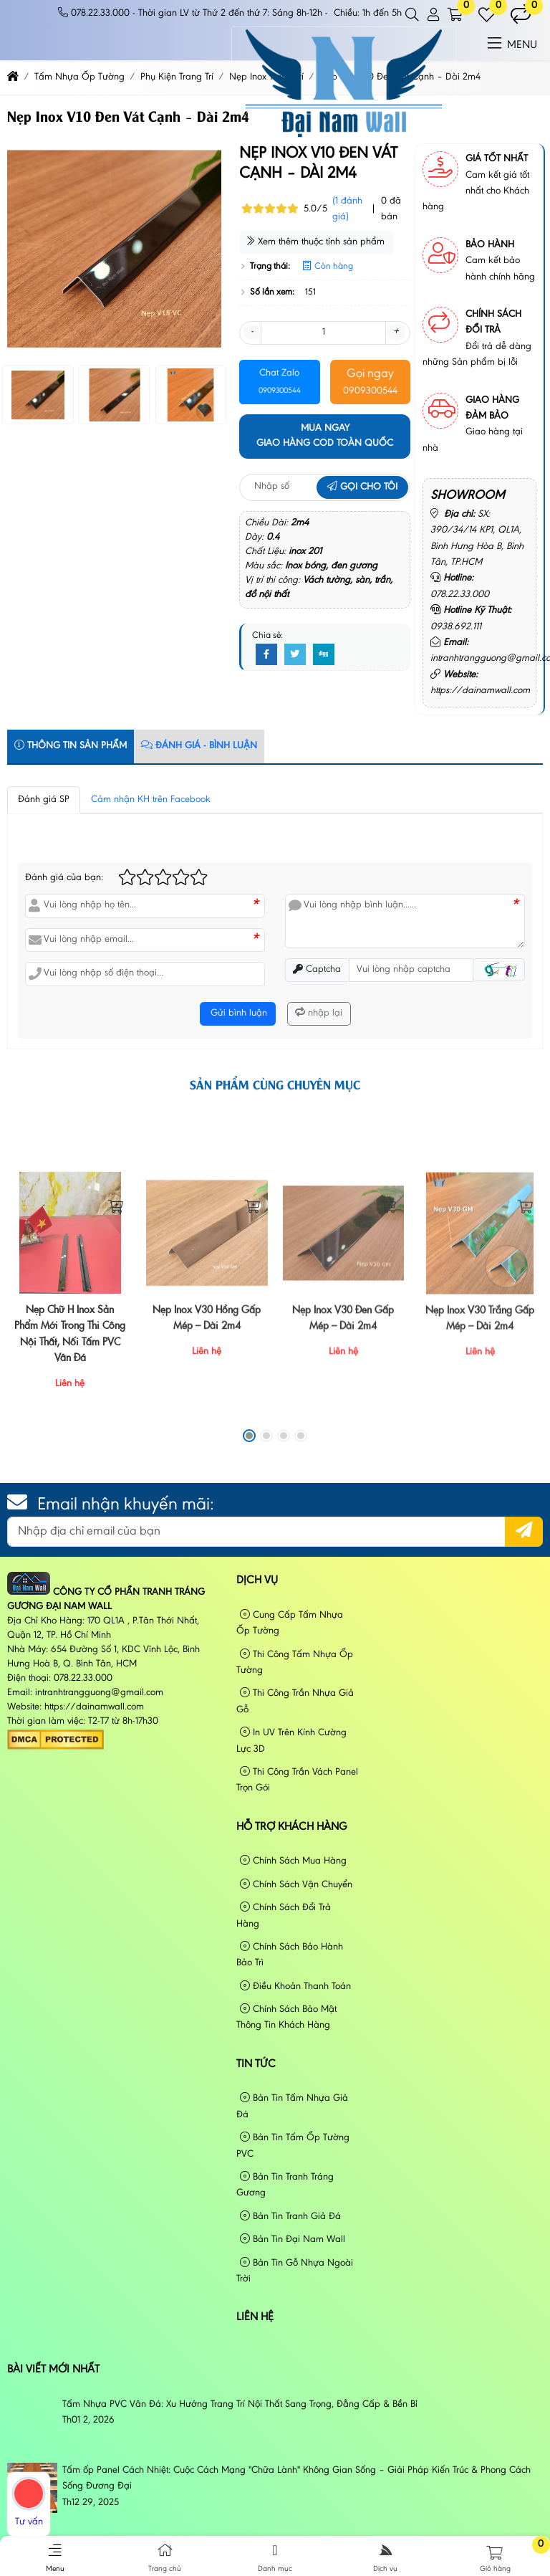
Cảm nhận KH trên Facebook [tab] (151, 800)
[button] (413, 15)
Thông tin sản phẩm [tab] (70, 745)
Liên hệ (255, 2317)
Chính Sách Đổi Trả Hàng (283, 1915)
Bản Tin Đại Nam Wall (292, 2239)
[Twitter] (295, 655)
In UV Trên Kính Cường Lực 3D (291, 1740)
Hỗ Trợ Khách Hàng (291, 1827)
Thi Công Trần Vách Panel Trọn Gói (297, 1780)
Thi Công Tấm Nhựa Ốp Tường (294, 1662)
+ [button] (396, 332)
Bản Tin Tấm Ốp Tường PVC (292, 2145)
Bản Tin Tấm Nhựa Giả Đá (292, 2106)
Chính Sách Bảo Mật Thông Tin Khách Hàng (286, 2017)
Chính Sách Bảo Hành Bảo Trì (289, 1955)
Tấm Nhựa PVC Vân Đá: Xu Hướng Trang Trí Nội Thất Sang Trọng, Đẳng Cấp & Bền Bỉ (240, 2405)
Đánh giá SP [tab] (43, 800)
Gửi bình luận (237, 1013)
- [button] (252, 332)
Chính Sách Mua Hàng (293, 1861)
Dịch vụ (257, 1580)
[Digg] (324, 655)
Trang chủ (165, 2558)
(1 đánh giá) (347, 209)
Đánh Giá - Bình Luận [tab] (199, 745)
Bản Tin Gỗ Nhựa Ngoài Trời (294, 2271)
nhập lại (318, 1013)
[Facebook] (266, 655)
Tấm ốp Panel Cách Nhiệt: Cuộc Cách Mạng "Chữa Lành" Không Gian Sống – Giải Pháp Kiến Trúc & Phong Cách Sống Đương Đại (296, 2478)
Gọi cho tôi (362, 487)
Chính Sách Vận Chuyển (296, 1884)
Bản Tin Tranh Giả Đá (290, 2216)
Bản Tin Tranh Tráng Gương (285, 2185)
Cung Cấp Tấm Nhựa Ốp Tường (289, 1623)
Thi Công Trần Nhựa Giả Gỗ (295, 1701)
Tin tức (256, 2064)
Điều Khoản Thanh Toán (295, 1986)
